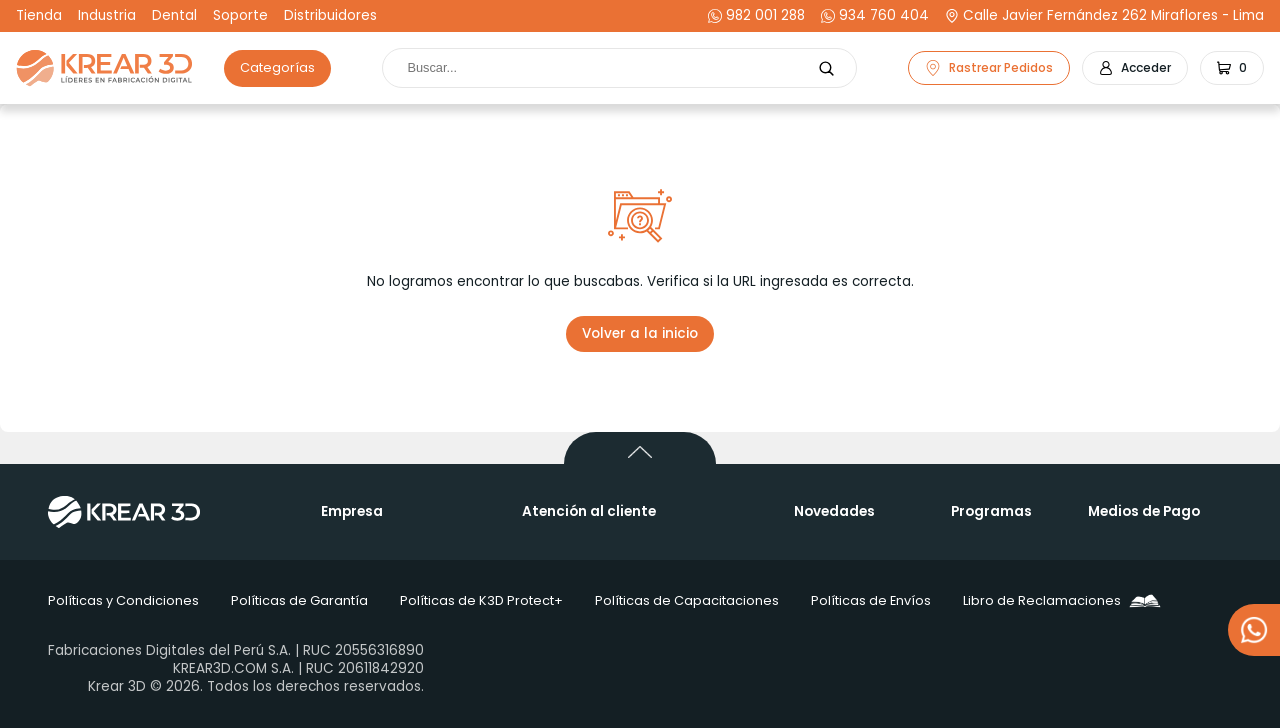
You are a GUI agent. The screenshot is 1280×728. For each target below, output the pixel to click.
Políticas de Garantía (299, 600)
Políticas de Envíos (871, 600)
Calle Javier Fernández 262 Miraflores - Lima (1104, 16)
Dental (174, 16)
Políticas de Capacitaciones (687, 600)
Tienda (39, 16)
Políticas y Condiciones (123, 600)
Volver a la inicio (640, 333)
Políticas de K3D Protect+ (481, 600)
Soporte (240, 16)
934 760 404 (875, 16)
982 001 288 (756, 16)
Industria (107, 16)
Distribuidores (330, 16)
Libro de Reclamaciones (1062, 600)
